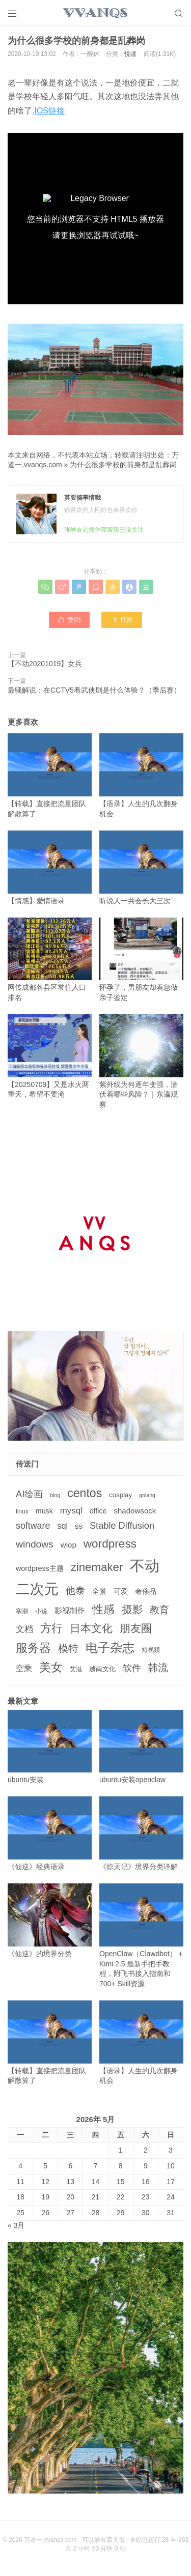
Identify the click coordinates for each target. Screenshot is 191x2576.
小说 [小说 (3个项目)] (41, 1611)
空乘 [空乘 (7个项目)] (24, 1668)
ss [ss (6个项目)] (79, 1526)
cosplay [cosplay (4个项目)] (120, 1495)
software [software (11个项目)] (33, 1526)
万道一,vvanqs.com (50, 2539)
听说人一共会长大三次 (141, 868)
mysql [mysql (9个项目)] (71, 1510)
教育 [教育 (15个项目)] (159, 1610)
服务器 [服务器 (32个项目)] (33, 1647)
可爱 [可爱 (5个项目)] (121, 1591)
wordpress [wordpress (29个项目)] (110, 1543)
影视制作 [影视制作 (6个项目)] (69, 1610)
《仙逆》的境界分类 (50, 1920)
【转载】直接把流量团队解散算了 (50, 775)
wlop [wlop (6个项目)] (68, 1544)
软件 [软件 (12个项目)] (132, 1668)
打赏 (122, 619)
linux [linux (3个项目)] (22, 1511)
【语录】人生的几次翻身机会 (141, 775)
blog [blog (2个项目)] (55, 1495)
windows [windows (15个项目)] (34, 1544)
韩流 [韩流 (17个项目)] (158, 1667)
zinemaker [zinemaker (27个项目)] (97, 1567)
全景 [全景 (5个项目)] (99, 1591)
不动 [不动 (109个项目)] (144, 1565)
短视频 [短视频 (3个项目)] (151, 1649)
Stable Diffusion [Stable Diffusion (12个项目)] (122, 1526)
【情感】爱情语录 (50, 868)
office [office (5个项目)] (98, 1511)
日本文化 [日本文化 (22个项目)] (91, 1628)
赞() (69, 619)
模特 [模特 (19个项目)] (68, 1648)
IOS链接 (49, 110)
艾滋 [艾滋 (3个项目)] (76, 1669)
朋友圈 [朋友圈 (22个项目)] (136, 1628)
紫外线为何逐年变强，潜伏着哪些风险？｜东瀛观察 (141, 1061)
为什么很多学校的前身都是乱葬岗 (123, 465)
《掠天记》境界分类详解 (141, 1833)
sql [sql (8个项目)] (62, 1525)
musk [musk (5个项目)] (44, 1511)
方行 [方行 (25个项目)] (51, 1628)
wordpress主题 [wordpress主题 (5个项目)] (40, 1568)
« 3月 (16, 2225)
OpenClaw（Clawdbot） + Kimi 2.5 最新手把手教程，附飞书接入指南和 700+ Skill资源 (141, 1935)
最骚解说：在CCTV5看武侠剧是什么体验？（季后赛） (94, 690)
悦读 (130, 54)
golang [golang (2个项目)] (147, 1495)
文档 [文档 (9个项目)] (24, 1629)
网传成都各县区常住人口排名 (50, 959)
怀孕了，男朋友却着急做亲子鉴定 (141, 959)
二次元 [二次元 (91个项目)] (37, 1589)
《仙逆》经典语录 (50, 1833)
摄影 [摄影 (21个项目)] (132, 1609)
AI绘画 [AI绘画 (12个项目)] (29, 1494)
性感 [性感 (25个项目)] (103, 1609)
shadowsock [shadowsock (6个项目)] (135, 1510)
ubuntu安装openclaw (141, 1747)
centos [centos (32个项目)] (84, 1493)
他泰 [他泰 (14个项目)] (75, 1590)
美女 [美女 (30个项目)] (51, 1667)
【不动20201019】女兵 (45, 664)
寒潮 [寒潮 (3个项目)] (22, 1611)
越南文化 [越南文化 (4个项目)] (102, 1669)
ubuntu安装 (50, 1747)
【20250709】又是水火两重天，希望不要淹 (50, 1056)
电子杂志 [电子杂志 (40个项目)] (110, 1647)
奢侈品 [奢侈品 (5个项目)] (145, 1591)
